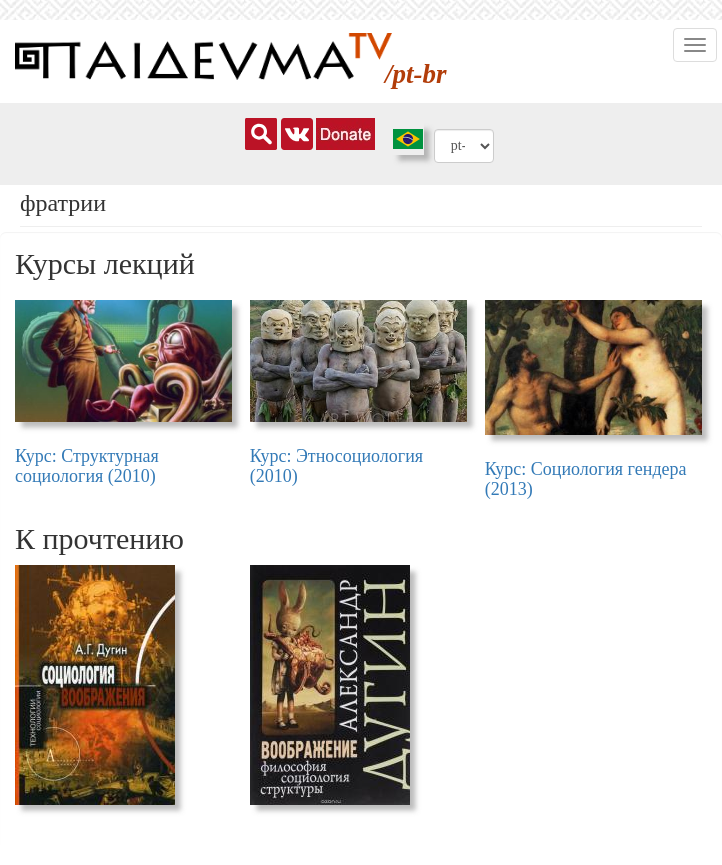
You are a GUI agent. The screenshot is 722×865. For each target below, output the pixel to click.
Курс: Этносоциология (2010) (336, 466)
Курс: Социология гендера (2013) (586, 479)
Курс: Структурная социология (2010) (87, 466)
